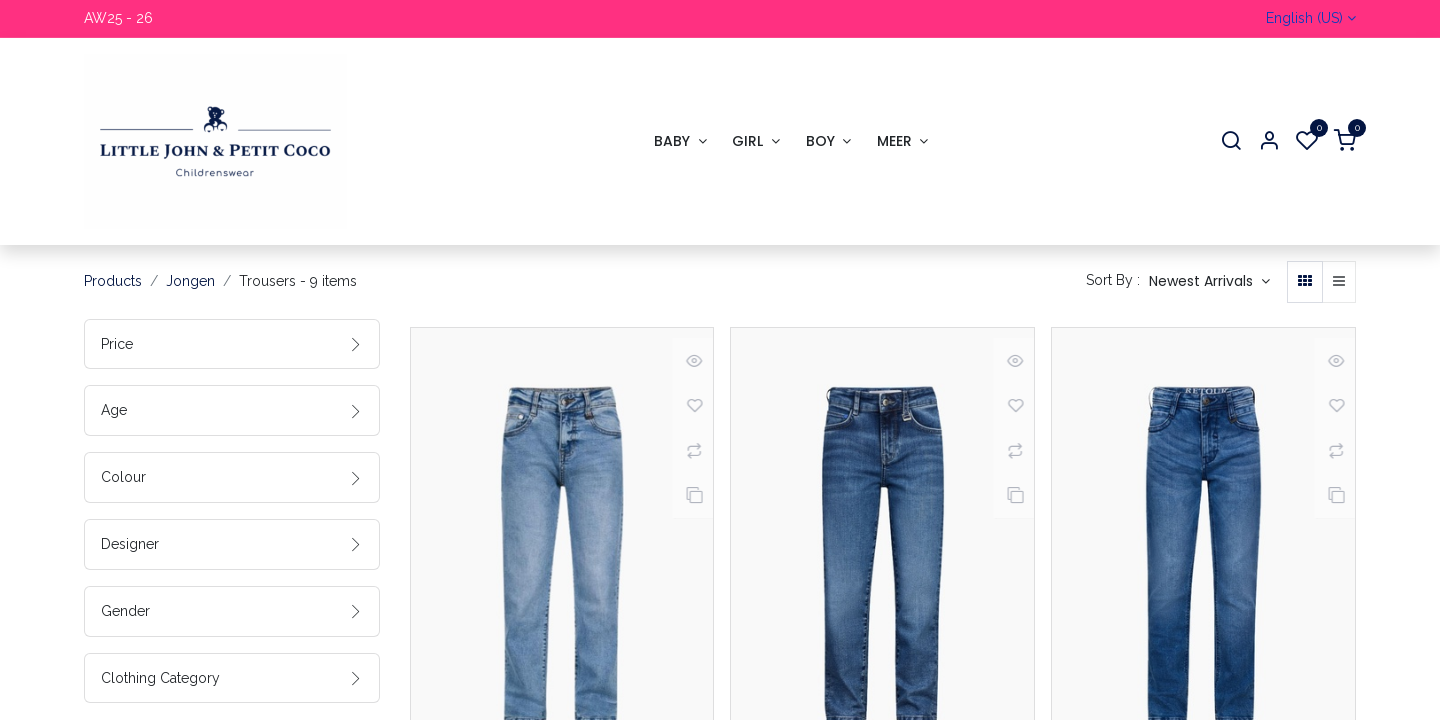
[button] (1209, 282)
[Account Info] (1269, 141)
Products (113, 281)
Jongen (190, 281)
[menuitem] (680, 141)
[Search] (1231, 141)
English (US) (1304, 18)
